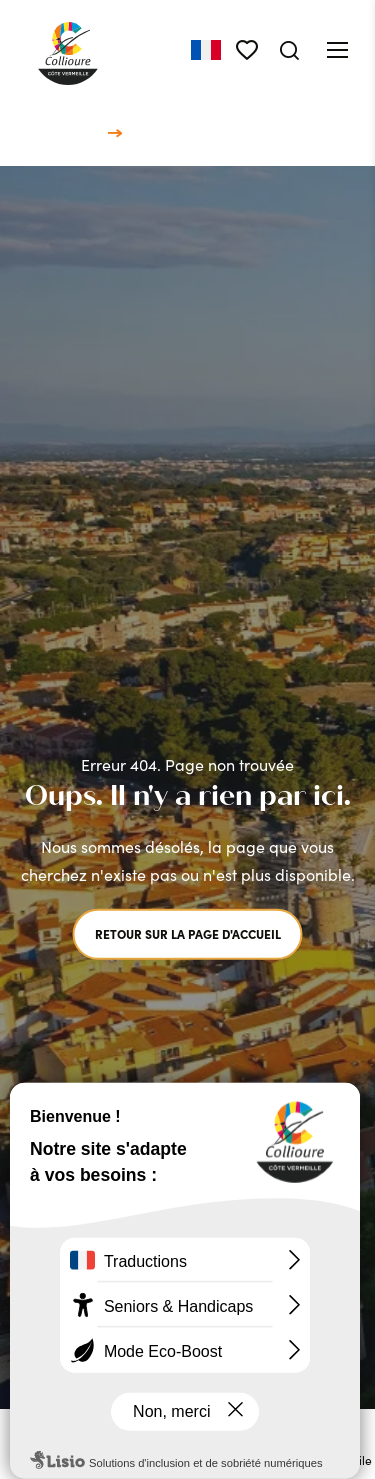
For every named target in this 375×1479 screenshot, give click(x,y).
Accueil (75, 132)
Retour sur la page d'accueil (188, 933)
